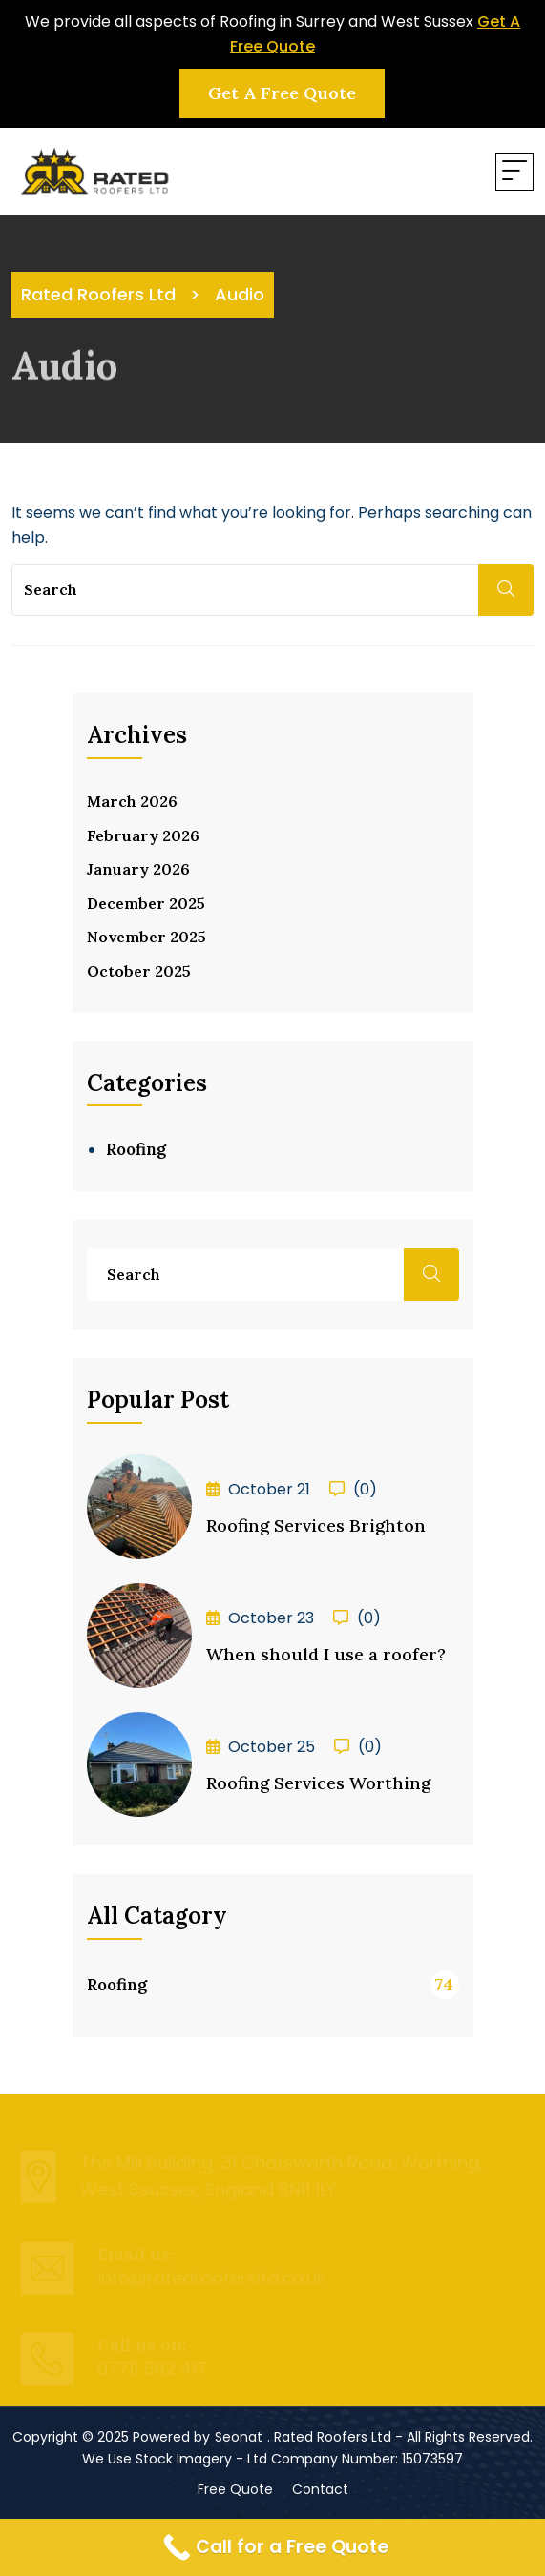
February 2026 (143, 835)
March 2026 (132, 801)
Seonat (238, 2436)
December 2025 (146, 903)
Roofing (136, 1149)
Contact (320, 2489)
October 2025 (139, 970)
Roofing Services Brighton (316, 1525)
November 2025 (146, 936)
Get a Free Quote (282, 93)
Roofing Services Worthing (318, 1783)
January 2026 (138, 868)
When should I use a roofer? (326, 1654)
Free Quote (235, 2489)
